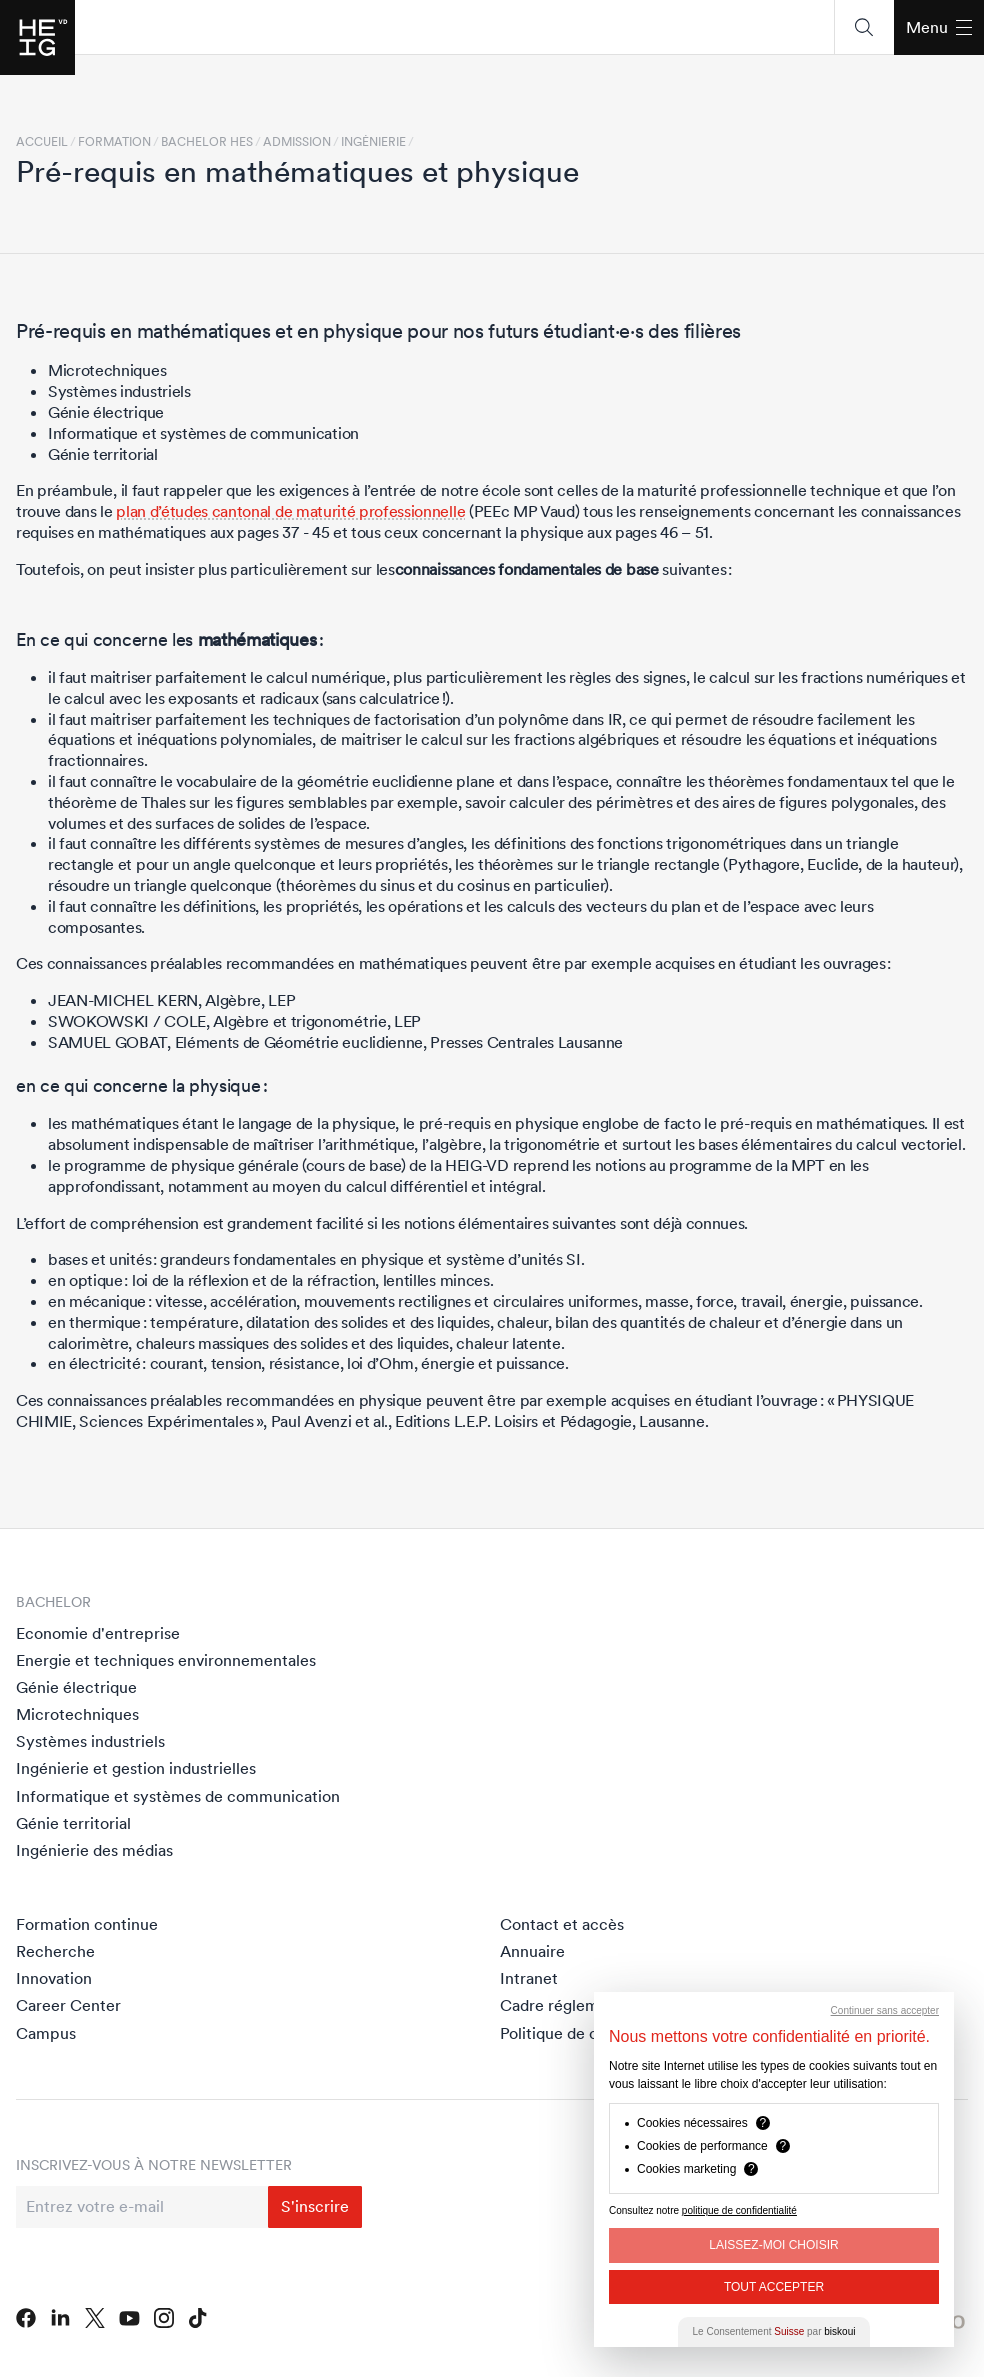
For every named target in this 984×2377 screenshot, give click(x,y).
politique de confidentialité (739, 2210)
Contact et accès (562, 1924)
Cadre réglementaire (575, 2005)
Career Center (68, 2005)
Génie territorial (73, 1823)
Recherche (55, 1951)
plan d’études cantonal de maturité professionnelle (290, 511)
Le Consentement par (774, 2331)
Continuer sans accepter (885, 2010)
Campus (46, 2033)
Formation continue (87, 1924)
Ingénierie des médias (94, 1850)
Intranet (529, 1978)
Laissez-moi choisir (773, 2245)
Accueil (42, 142)
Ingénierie (373, 142)
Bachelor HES (207, 142)
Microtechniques (77, 1714)
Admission (297, 142)
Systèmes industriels (90, 1741)
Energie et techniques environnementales (166, 1660)
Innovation (54, 1978)
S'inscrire (315, 2206)
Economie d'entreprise (98, 1633)
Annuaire (532, 1951)
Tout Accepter (774, 2287)
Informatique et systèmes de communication (178, 1796)
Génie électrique (76, 1687)
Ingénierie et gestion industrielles (136, 1768)
